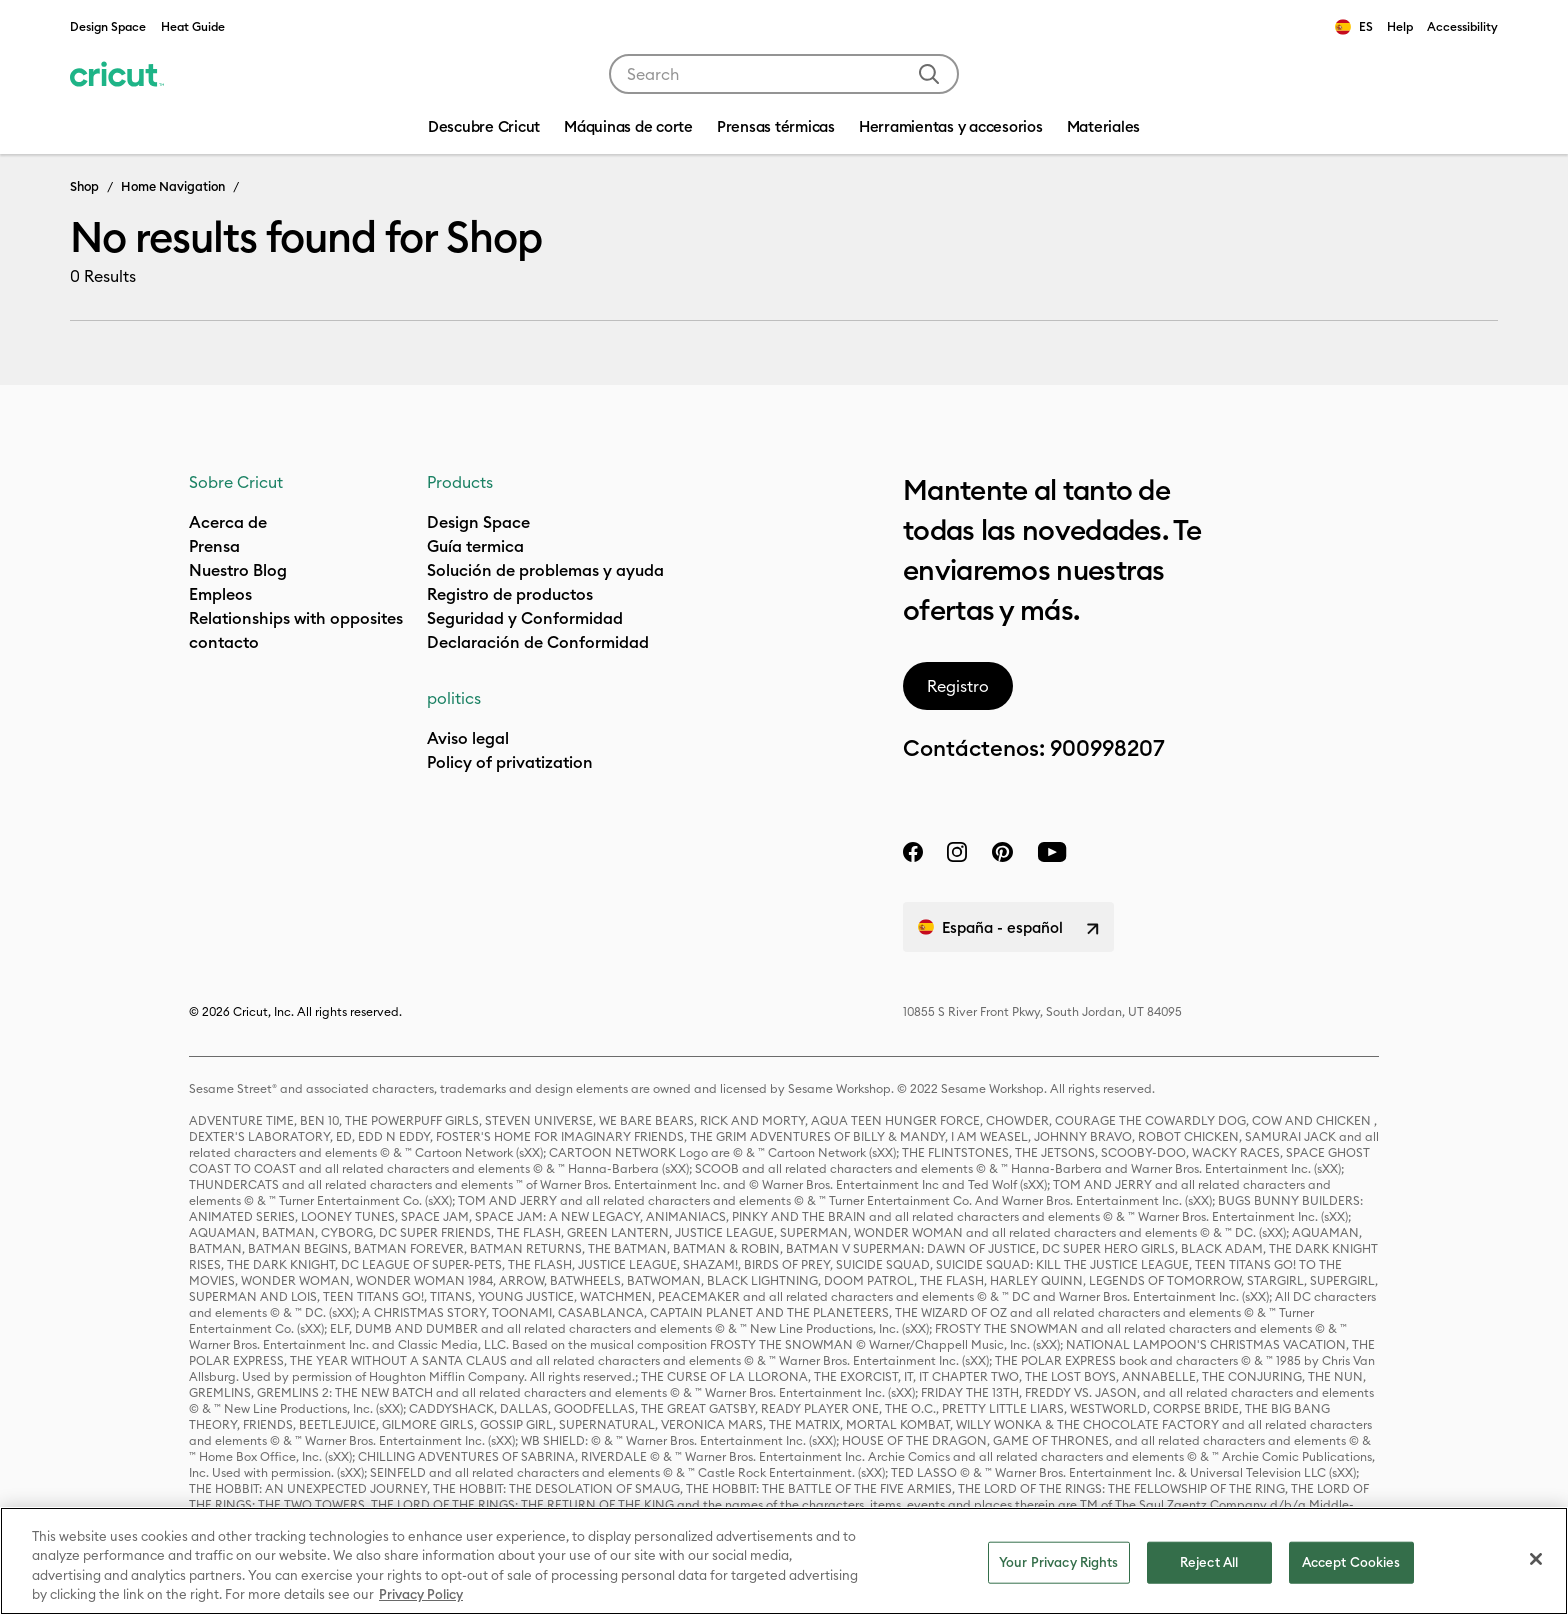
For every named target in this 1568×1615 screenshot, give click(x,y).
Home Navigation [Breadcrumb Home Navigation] (173, 186)
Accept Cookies (1351, 1562)
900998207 (1107, 748)
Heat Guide (193, 26)
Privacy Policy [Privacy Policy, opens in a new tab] (421, 1594)
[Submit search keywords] (929, 74)
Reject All (1209, 1562)
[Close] (1536, 1559)
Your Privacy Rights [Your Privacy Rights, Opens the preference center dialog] (1058, 1562)
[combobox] (784, 74)
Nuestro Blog (238, 570)
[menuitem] (628, 129)
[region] (784, 1561)
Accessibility (1462, 26)
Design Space (108, 26)
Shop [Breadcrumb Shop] (84, 186)
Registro (958, 686)
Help (1400, 26)
